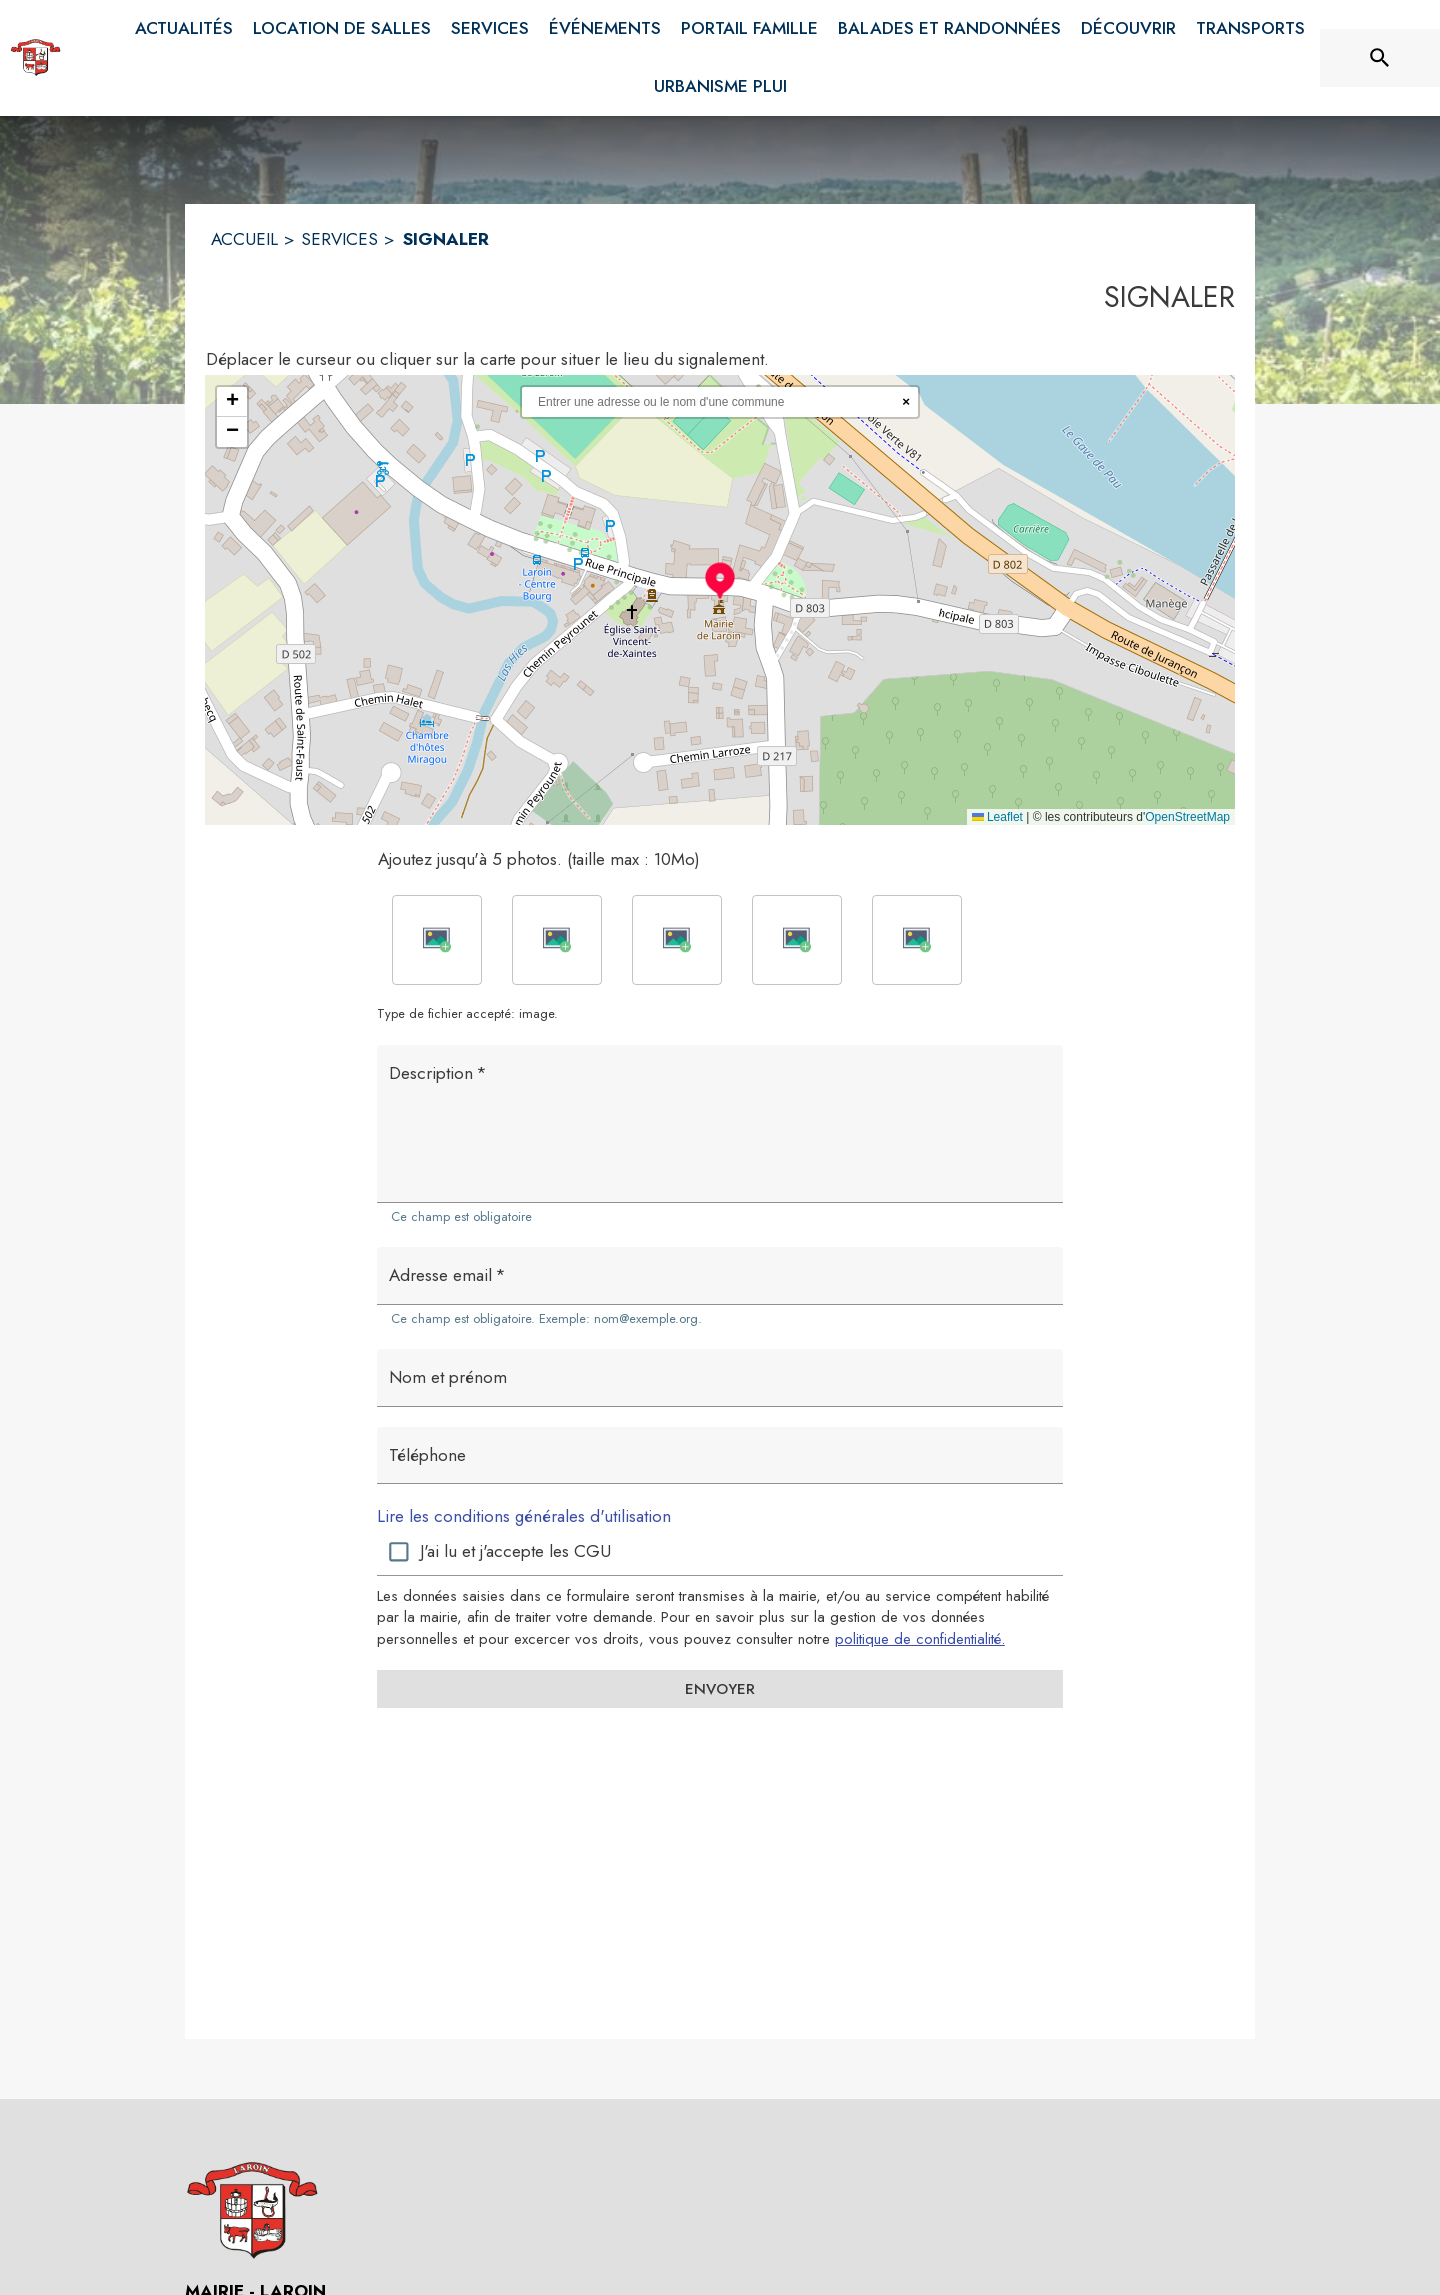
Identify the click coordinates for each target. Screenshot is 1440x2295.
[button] (720, 580)
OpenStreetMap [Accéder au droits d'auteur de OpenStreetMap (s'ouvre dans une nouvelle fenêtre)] (1187, 817)
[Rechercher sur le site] (1380, 58)
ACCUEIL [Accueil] (244, 239)
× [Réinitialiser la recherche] (906, 401)
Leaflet (997, 817)
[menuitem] (184, 29)
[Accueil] (35, 58)
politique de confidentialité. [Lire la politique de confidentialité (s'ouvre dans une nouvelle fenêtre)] (920, 1639)
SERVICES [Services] (339, 239)
